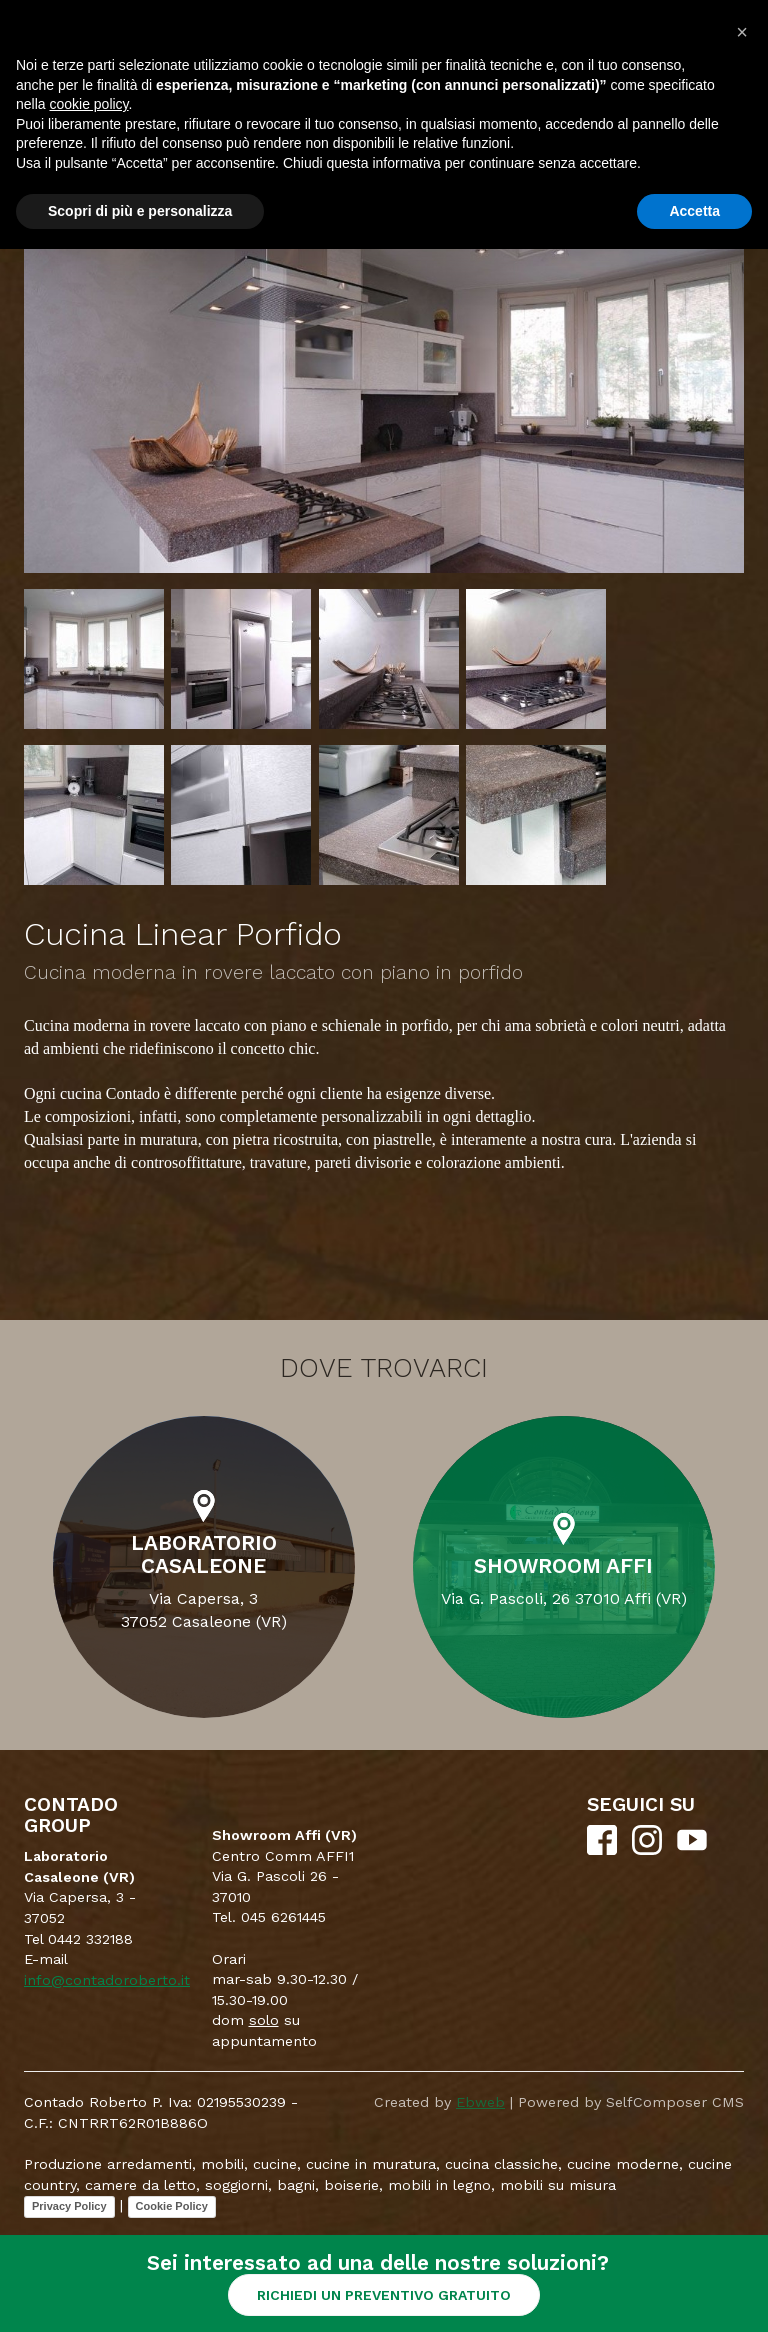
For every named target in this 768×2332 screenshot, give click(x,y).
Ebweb (480, 2102)
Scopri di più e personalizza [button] (140, 211)
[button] (742, 32)
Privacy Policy (69, 2206)
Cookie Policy (172, 2206)
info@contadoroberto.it (107, 1980)
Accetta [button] (694, 211)
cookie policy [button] (88, 104)
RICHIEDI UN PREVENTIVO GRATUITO (384, 2295)
